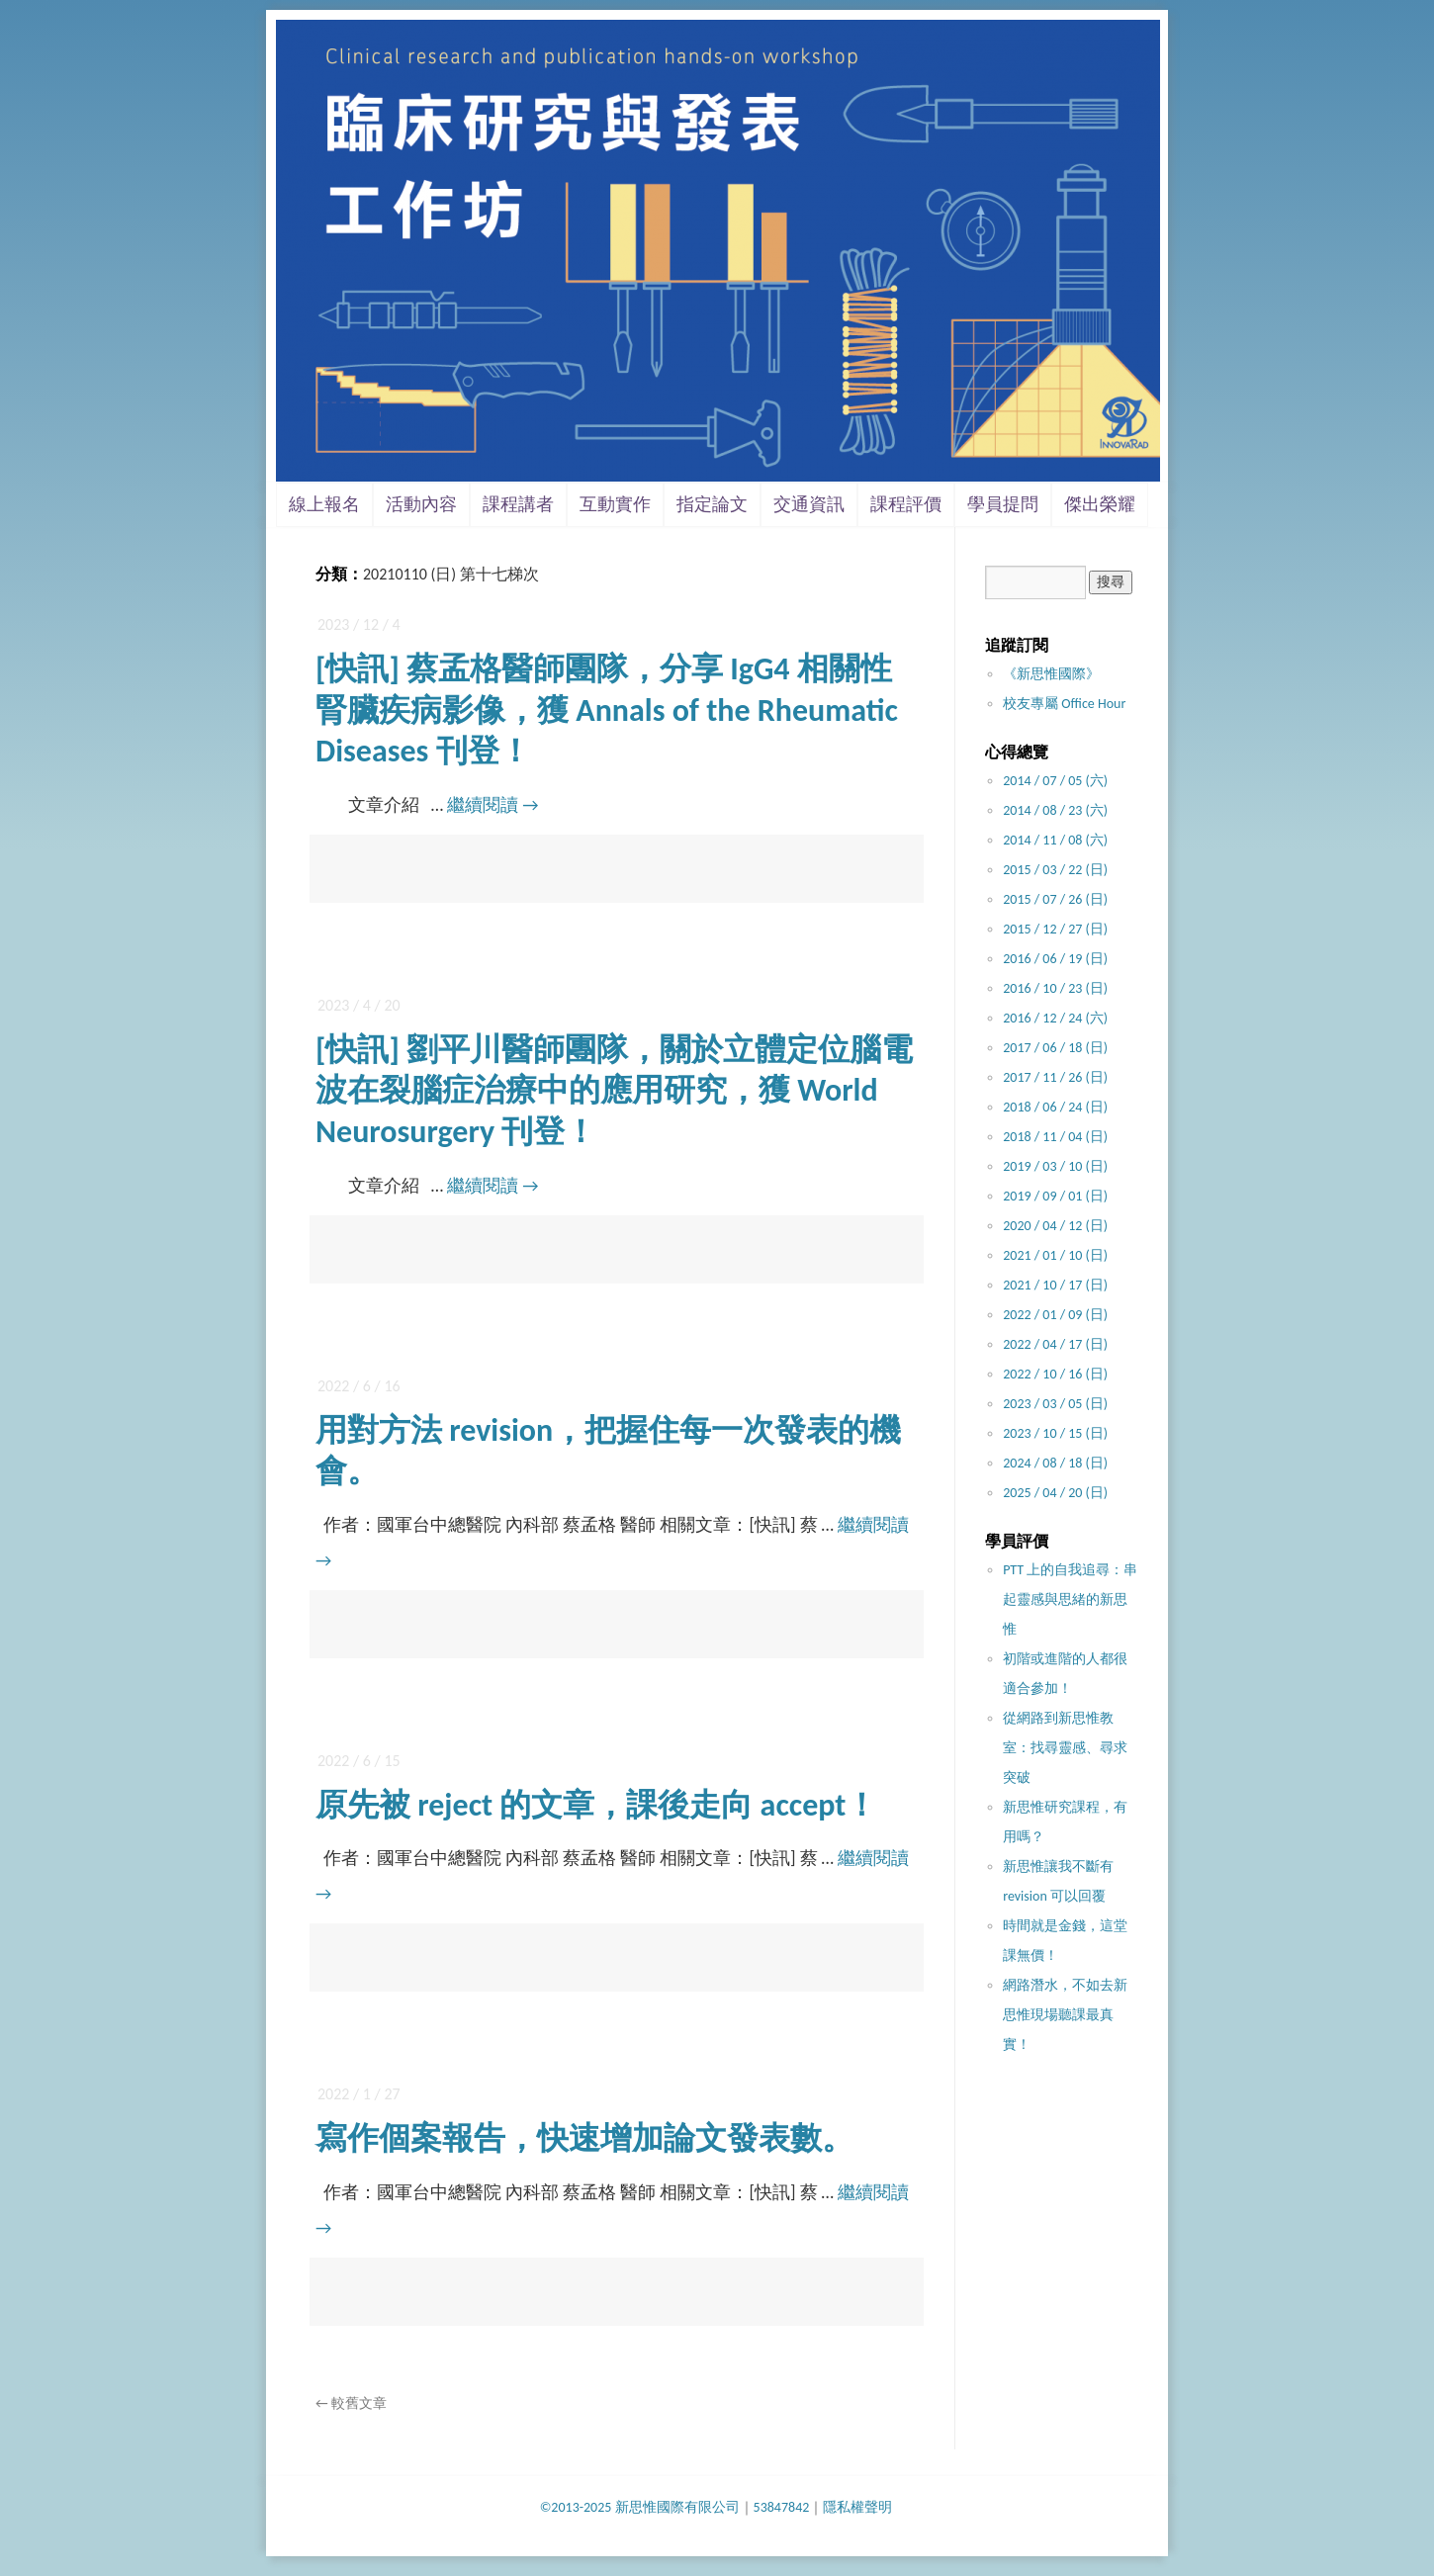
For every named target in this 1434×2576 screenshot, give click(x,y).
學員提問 (1002, 504)
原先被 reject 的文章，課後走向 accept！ (596, 1805)
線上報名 (324, 504)
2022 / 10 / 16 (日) (1055, 1374)
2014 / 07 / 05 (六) (1055, 780)
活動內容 (421, 504)
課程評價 (905, 504)
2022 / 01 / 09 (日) (1055, 1314)
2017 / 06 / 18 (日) (1055, 1047)
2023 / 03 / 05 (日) (1055, 1403)
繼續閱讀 (492, 805)
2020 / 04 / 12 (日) (1055, 1225)
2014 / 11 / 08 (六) (1055, 840)
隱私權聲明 (857, 2507)
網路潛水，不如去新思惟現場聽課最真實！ (1065, 2015)
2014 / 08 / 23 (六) (1055, 810)
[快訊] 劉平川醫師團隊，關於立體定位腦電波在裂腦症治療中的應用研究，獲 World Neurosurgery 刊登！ (614, 1090)
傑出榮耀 (1099, 504)
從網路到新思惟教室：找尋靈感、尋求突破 (1065, 1748)
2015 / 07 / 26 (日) (1055, 899)
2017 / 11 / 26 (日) (1055, 1077)
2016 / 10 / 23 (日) (1055, 988)
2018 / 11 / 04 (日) (1055, 1136)
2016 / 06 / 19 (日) (1055, 958)
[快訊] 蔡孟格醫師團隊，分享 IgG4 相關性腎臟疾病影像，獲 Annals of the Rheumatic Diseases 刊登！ (606, 710)
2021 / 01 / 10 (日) (1055, 1255)
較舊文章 (351, 2403)
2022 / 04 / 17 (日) (1055, 1344)
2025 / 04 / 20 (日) (1055, 1492)
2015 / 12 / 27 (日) (1055, 929)
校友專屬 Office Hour (1064, 703)
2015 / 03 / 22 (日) (1055, 869)
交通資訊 (809, 504)
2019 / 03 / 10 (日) (1055, 1166)
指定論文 (712, 504)
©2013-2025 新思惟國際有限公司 (640, 2507)
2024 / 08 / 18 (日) (1055, 1463)
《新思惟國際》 (1051, 674)
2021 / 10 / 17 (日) (1055, 1285)
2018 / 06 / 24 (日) (1055, 1107)
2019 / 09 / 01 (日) (1055, 1196)
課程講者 (518, 504)
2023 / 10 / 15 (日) (1055, 1433)
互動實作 (615, 504)
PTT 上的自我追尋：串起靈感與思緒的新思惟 (1070, 1599)
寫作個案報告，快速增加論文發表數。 (584, 2138)
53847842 (782, 2507)
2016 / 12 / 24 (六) (1055, 1018)
